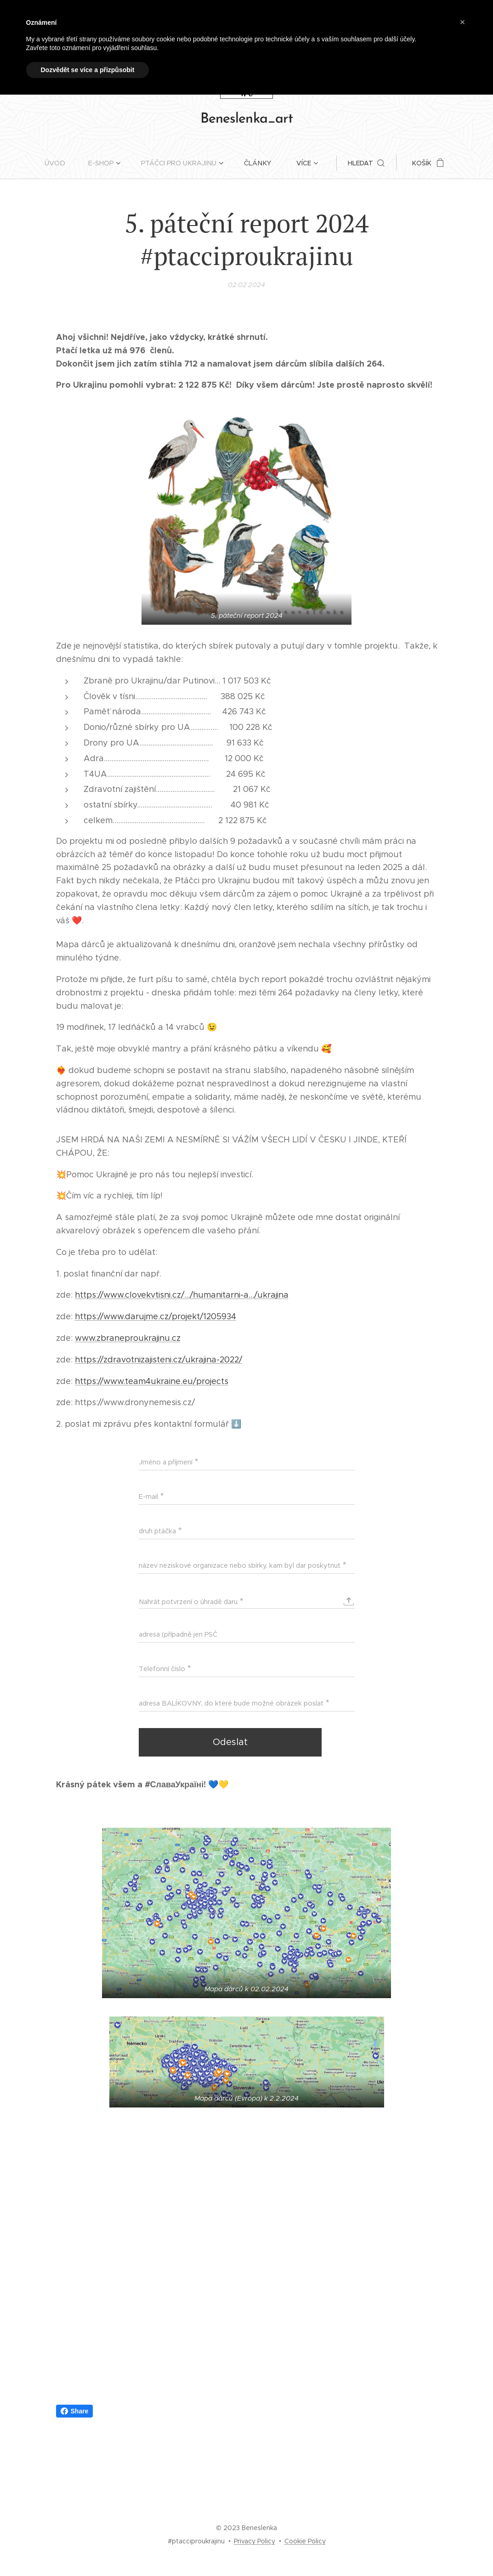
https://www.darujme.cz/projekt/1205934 (155, 1316)
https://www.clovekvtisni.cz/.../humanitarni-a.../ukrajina (182, 1295)
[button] (364, 163)
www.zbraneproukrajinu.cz (128, 1338)
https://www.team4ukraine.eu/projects (151, 1381)
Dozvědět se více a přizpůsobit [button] (88, 69)
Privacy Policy (254, 2541)
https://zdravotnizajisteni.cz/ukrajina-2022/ (158, 1360)
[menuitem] (62, 163)
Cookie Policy (305, 2541)
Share (75, 2411)
